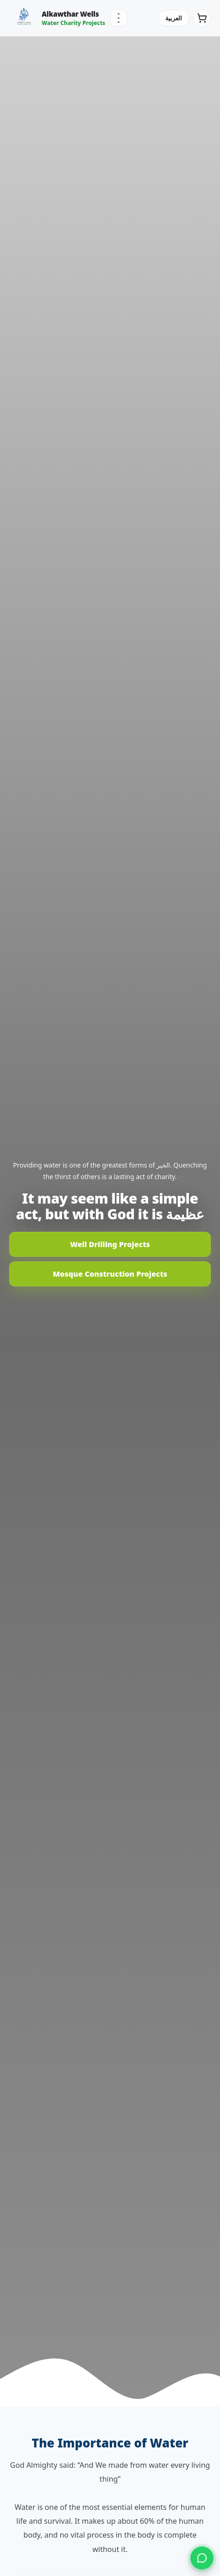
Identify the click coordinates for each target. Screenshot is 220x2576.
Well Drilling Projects (110, 1244)
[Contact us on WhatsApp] (202, 2558)
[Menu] (118, 18)
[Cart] (202, 18)
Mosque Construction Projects (110, 1274)
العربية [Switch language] (173, 18)
